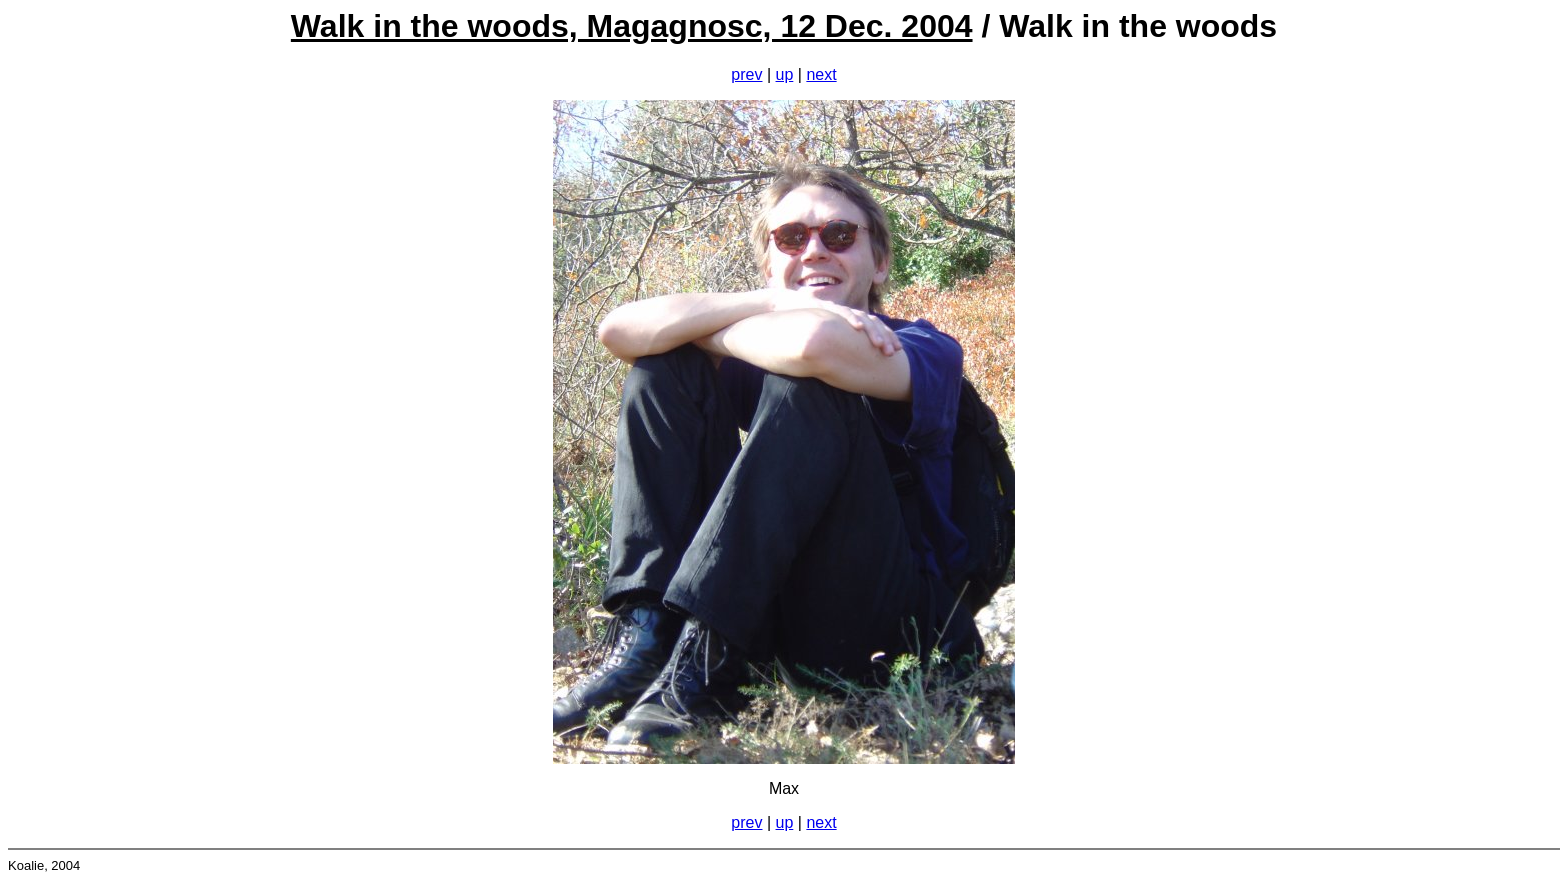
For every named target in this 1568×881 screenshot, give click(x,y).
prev (746, 74)
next (821, 74)
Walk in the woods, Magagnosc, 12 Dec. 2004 (632, 26)
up (785, 74)
